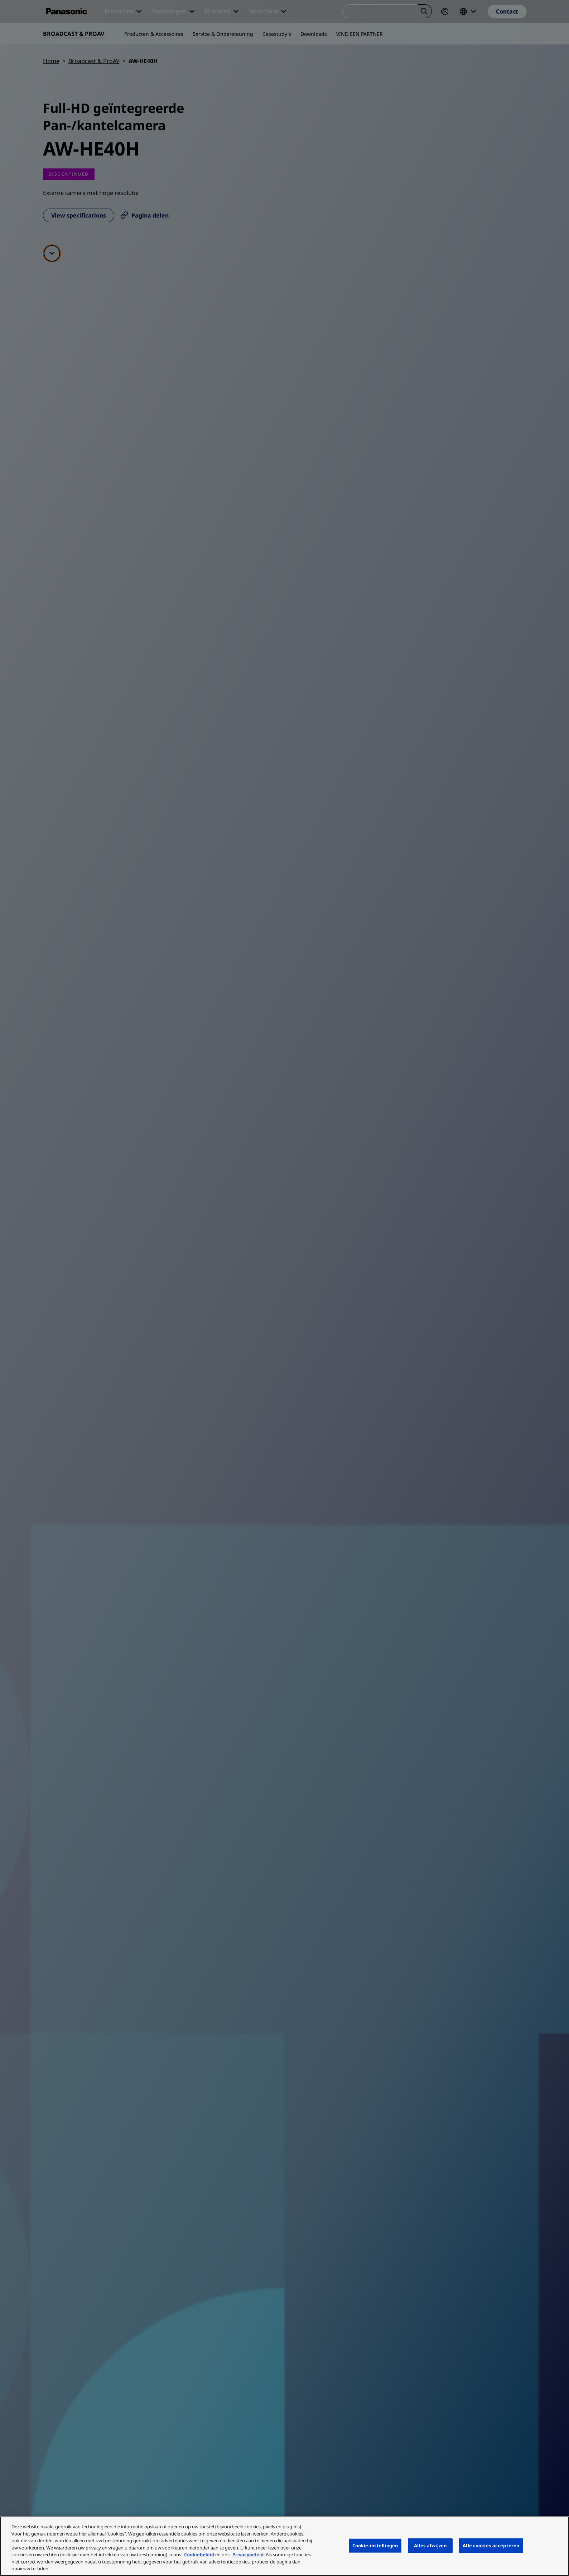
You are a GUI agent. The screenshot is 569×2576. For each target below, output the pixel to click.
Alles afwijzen (430, 2545)
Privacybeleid (248, 2554)
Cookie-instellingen (375, 2545)
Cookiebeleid (199, 2554)
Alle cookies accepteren (491, 2545)
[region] (284, 2546)
